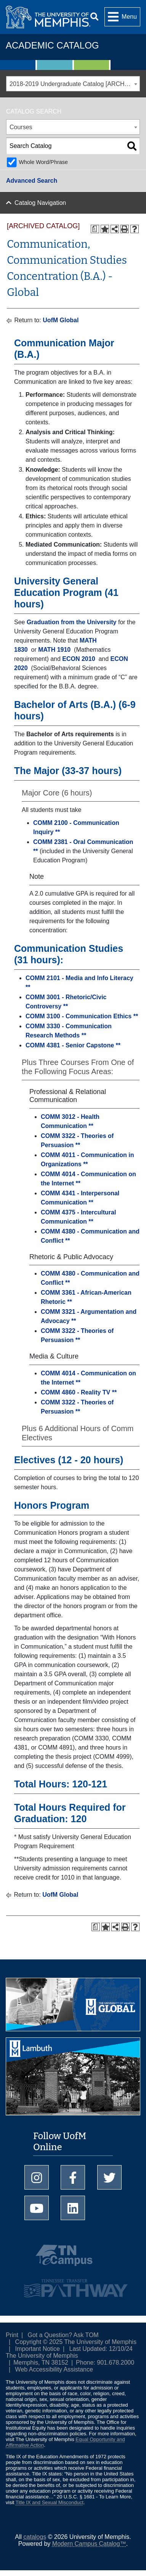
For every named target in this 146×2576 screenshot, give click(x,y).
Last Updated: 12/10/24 (101, 2349)
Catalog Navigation (40, 203)
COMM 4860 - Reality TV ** (79, 1392)
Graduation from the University (72, 622)
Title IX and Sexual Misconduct (49, 2502)
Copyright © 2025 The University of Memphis (75, 2342)
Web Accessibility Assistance (54, 2369)
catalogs (35, 2537)
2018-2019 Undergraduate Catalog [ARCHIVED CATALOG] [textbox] (75, 84)
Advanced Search (31, 180)
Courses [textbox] (21, 127)
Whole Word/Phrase (43, 162)
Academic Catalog (52, 45)
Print (12, 2335)
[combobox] (73, 83)
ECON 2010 (78, 659)
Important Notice (37, 2349)
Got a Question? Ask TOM (63, 2335)
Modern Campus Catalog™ (89, 2543)
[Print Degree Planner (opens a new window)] (95, 229)
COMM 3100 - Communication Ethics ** (82, 1016)
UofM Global (61, 320)
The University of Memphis (42, 2355)
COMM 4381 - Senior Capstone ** (73, 1045)
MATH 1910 (54, 649)
